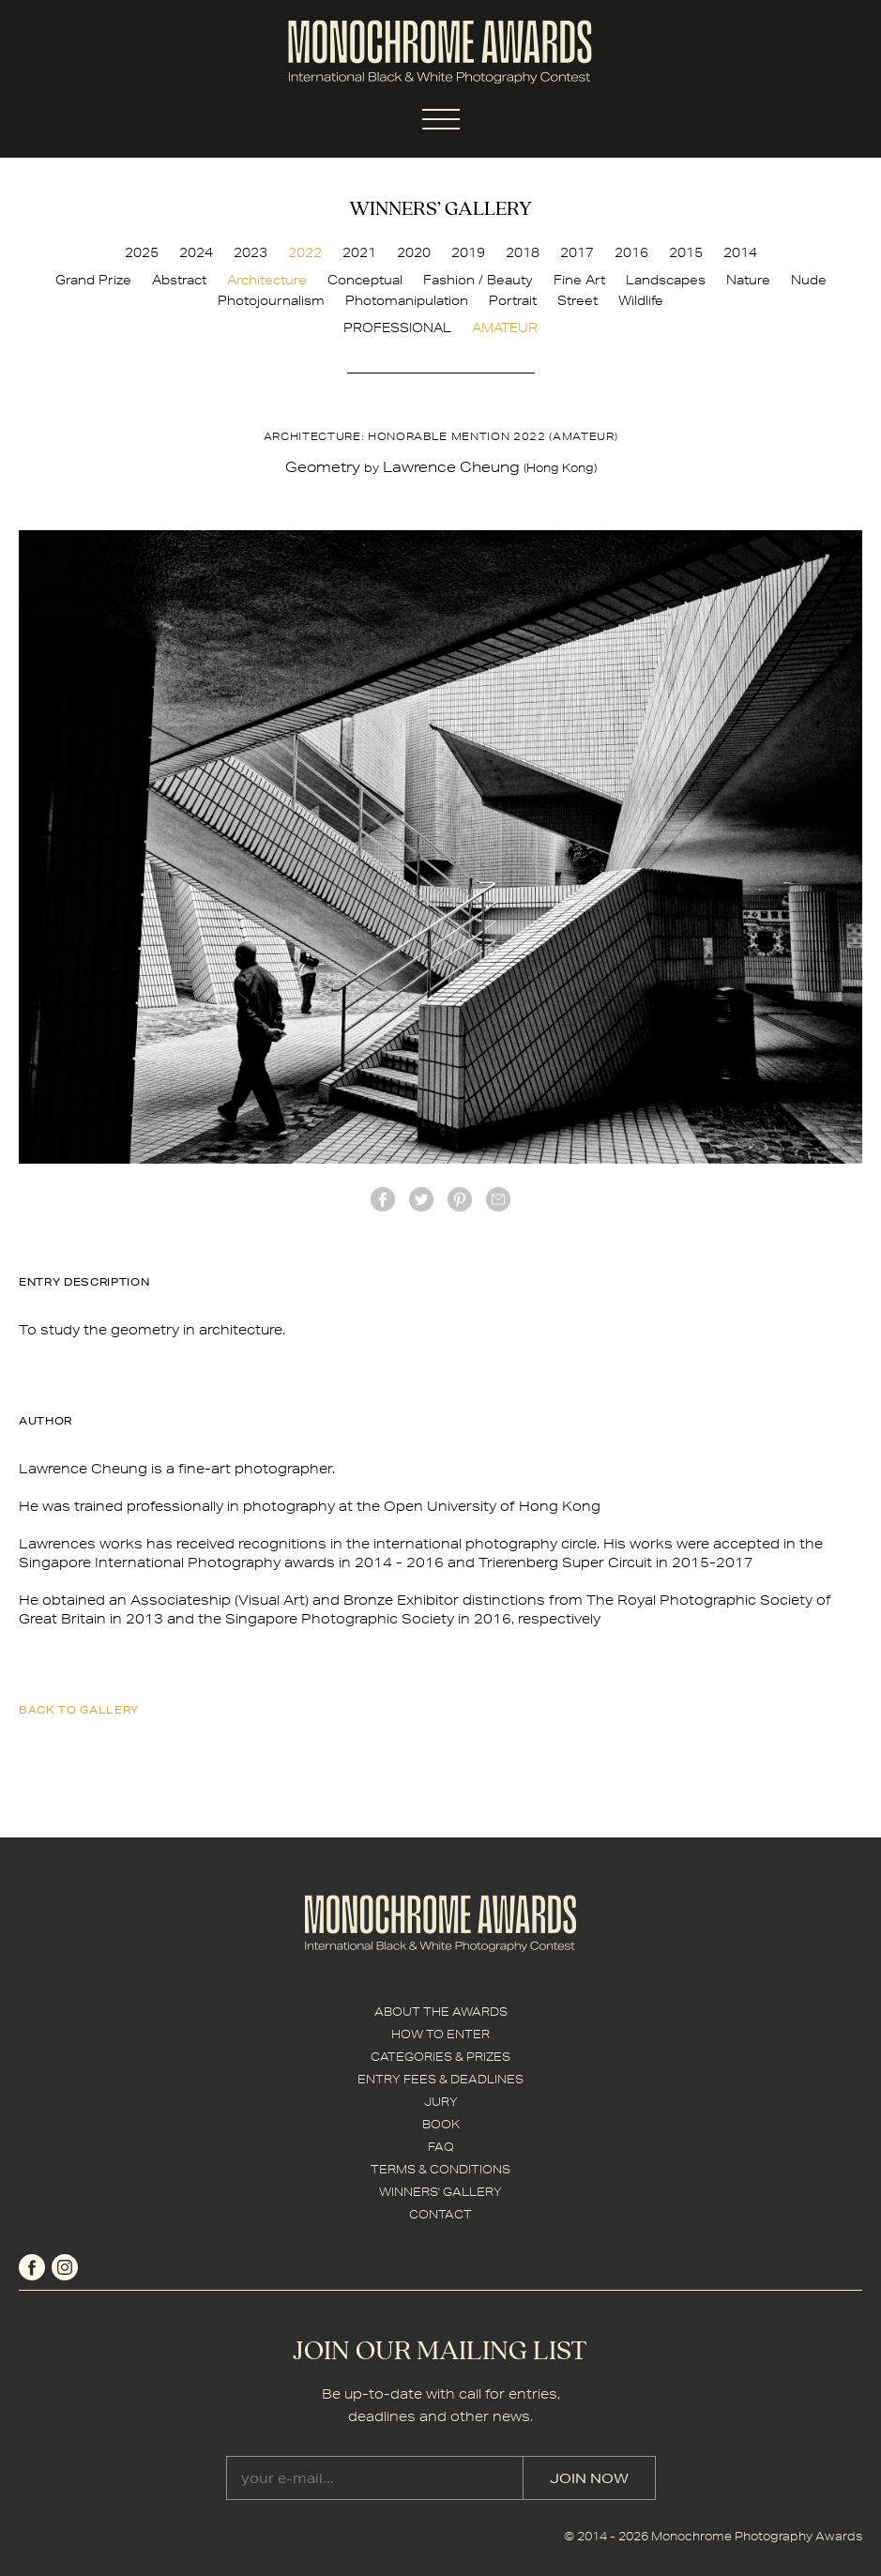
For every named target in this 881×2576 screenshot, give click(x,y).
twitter (421, 1199)
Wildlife (640, 300)
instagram (65, 2267)
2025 (142, 252)
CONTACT (440, 2214)
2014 (740, 252)
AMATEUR (505, 327)
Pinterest (460, 1199)
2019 (468, 252)
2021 (359, 252)
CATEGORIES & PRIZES (440, 2057)
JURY (441, 2102)
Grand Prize (93, 279)
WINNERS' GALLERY (440, 2192)
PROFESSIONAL (397, 327)
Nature (748, 279)
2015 (686, 252)
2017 (577, 252)
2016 (631, 252)
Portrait (513, 300)
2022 (305, 252)
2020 (414, 252)
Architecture (267, 279)
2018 (522, 252)
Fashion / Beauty (478, 279)
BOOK (441, 2124)
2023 (250, 252)
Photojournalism (271, 300)
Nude (809, 279)
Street (577, 300)
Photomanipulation (406, 300)
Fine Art (579, 279)
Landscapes (666, 279)
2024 (196, 252)
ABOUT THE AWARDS (441, 2012)
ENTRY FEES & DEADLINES (440, 2079)
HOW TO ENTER (440, 2034)
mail (498, 1199)
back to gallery (79, 1709)
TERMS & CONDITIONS (440, 2169)
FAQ (441, 2147)
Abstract (179, 279)
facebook (383, 1199)
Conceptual (365, 279)
